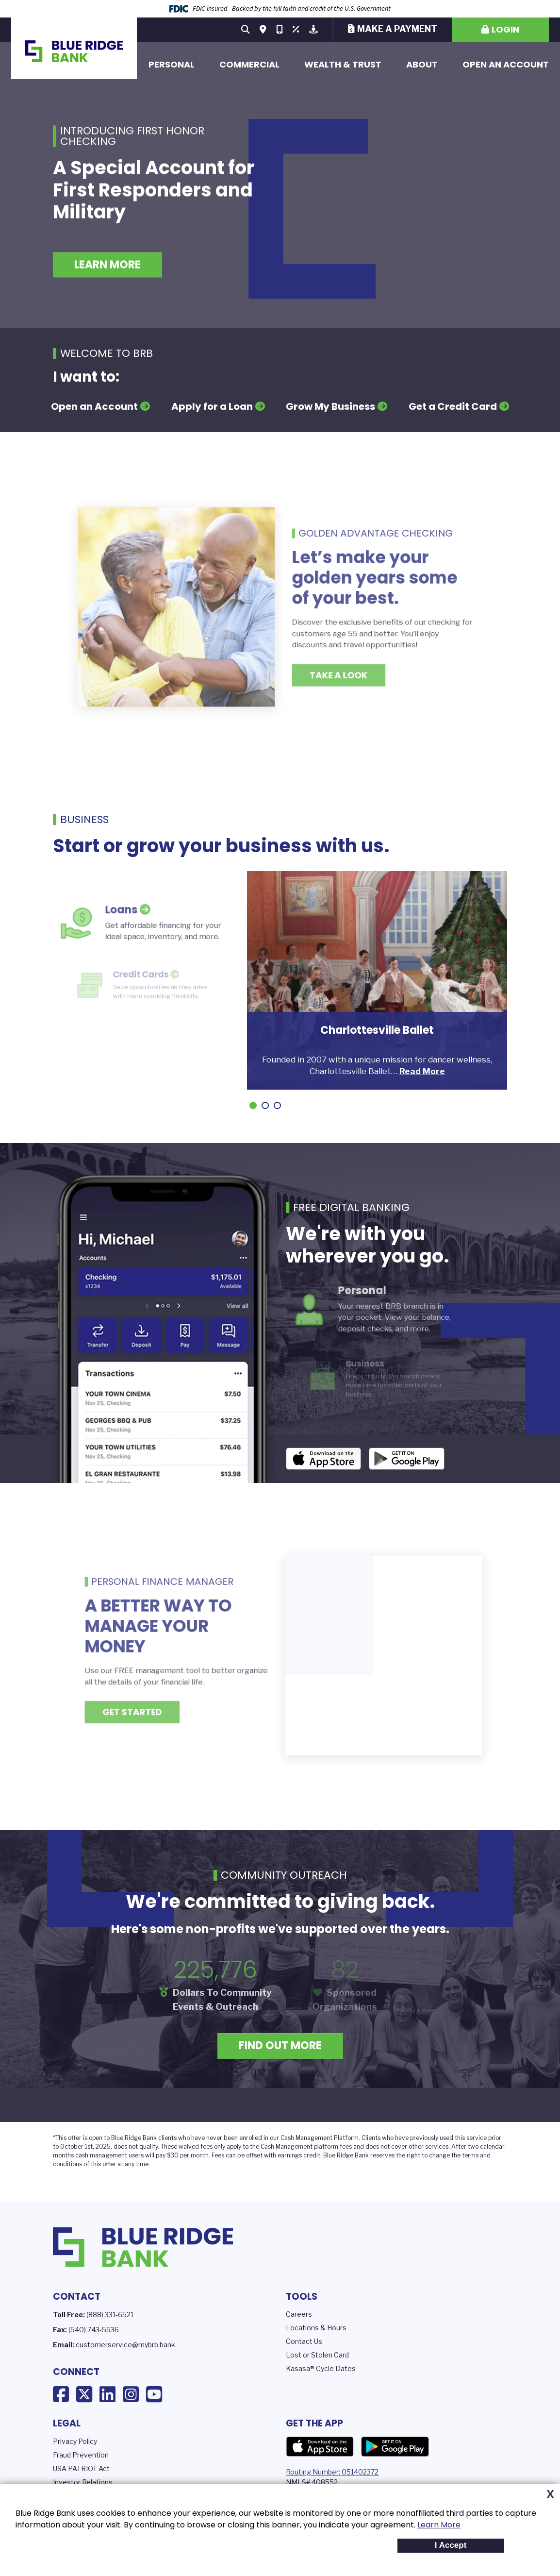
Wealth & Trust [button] (342, 64)
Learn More (439, 2524)
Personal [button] (171, 64)
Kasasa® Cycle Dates (321, 2368)
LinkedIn (107, 2394)
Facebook (61, 2394)
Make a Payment (397, 29)
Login (505, 29)
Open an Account (505, 64)
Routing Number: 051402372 (332, 2472)
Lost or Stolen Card (317, 2355)
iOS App (324, 1459)
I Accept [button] (451, 2545)
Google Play (395, 2447)
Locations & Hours (316, 2327)
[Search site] (245, 29)
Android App (407, 1459)
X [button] (550, 2494)
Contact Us (304, 2341)
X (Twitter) (84, 2394)
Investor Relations (83, 2482)
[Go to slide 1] (253, 1105)
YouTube (154, 2394)
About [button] (422, 64)
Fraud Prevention (81, 2455)
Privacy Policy (75, 2441)
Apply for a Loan (212, 406)
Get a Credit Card (453, 406)
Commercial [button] (249, 64)
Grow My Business (330, 406)
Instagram (131, 2394)
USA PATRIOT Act (81, 2468)
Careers (299, 2314)
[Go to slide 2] (265, 1105)
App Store (320, 2447)
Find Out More (280, 2045)
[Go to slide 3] (277, 1105)
